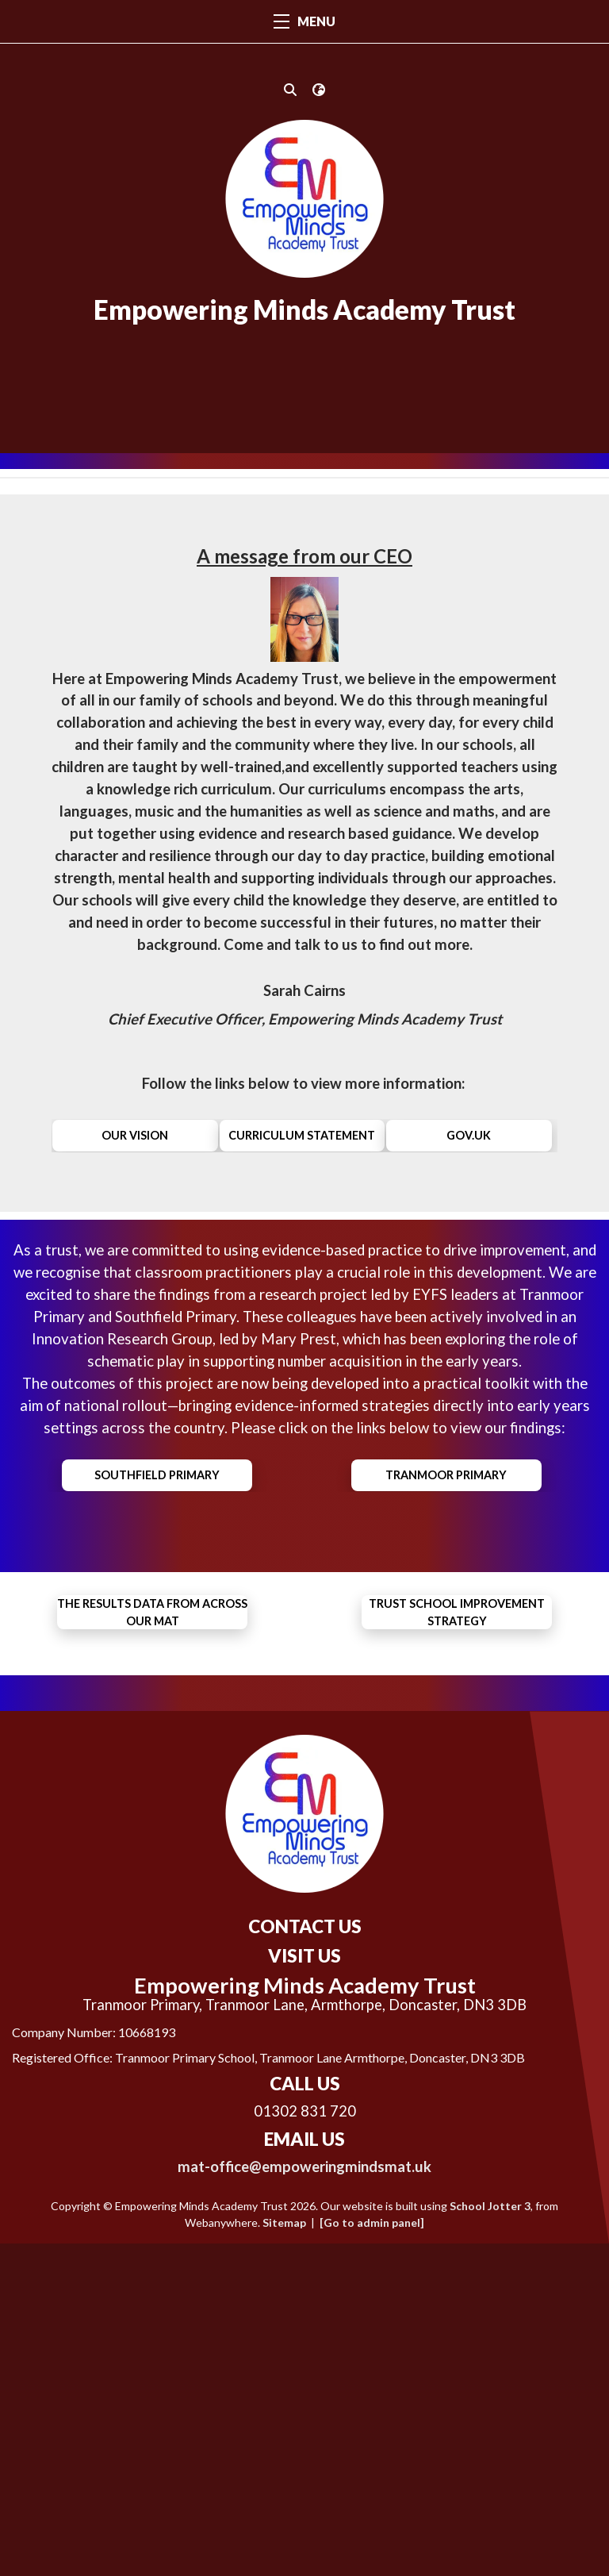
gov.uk (468, 1229)
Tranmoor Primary (446, 1569)
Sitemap (284, 2555)
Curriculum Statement (301, 1229)
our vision (135, 1229)
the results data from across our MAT (152, 1705)
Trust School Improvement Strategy (457, 1705)
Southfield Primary (157, 1569)
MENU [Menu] (304, 21)
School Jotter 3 (490, 2538)
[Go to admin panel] (372, 2555)
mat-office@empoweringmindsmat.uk (304, 2499)
